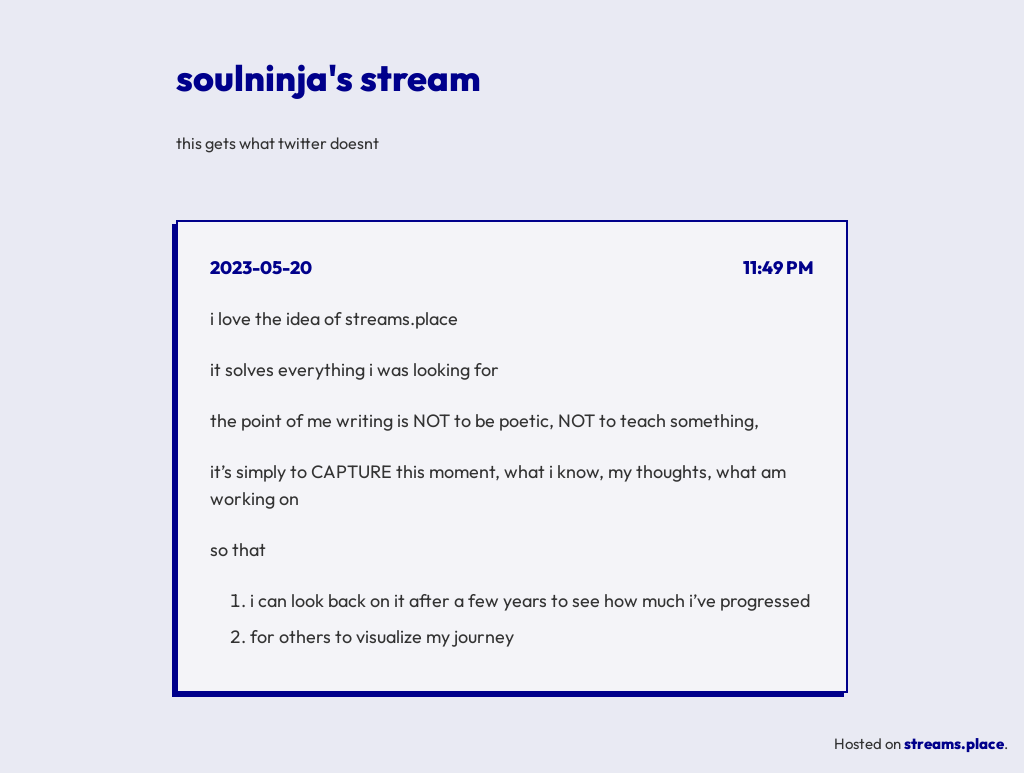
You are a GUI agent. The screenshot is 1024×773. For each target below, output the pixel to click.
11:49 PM (778, 267)
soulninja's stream (328, 77)
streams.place (954, 743)
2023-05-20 (261, 267)
